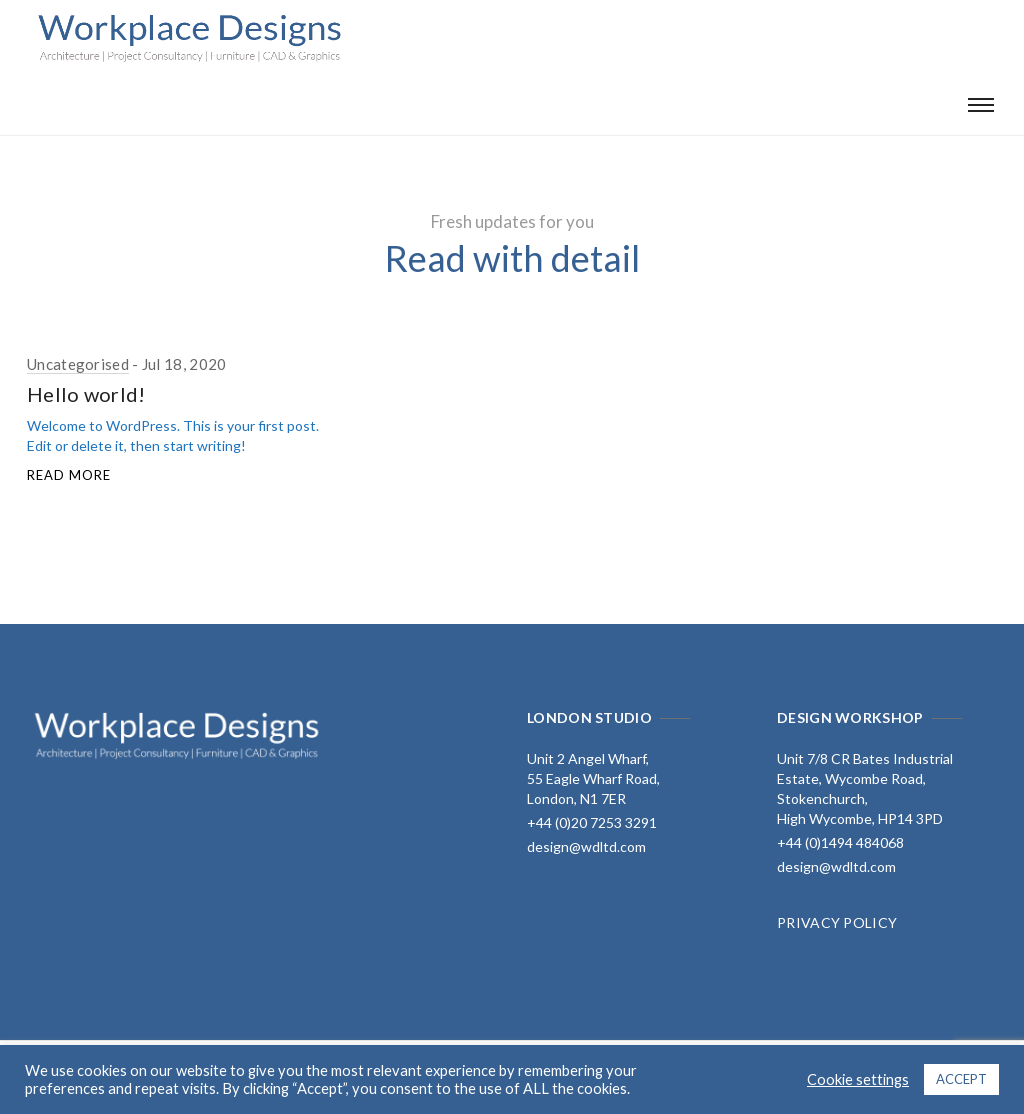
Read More (69, 475)
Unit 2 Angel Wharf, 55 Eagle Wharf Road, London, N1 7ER (593, 778)
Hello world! (86, 394)
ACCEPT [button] (961, 1079)
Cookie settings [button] (858, 1079)
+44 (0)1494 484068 (840, 842)
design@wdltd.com (586, 846)
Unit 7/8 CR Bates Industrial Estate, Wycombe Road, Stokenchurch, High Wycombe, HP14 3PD (865, 788)
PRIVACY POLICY (837, 922)
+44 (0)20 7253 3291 (592, 822)
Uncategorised (78, 364)
